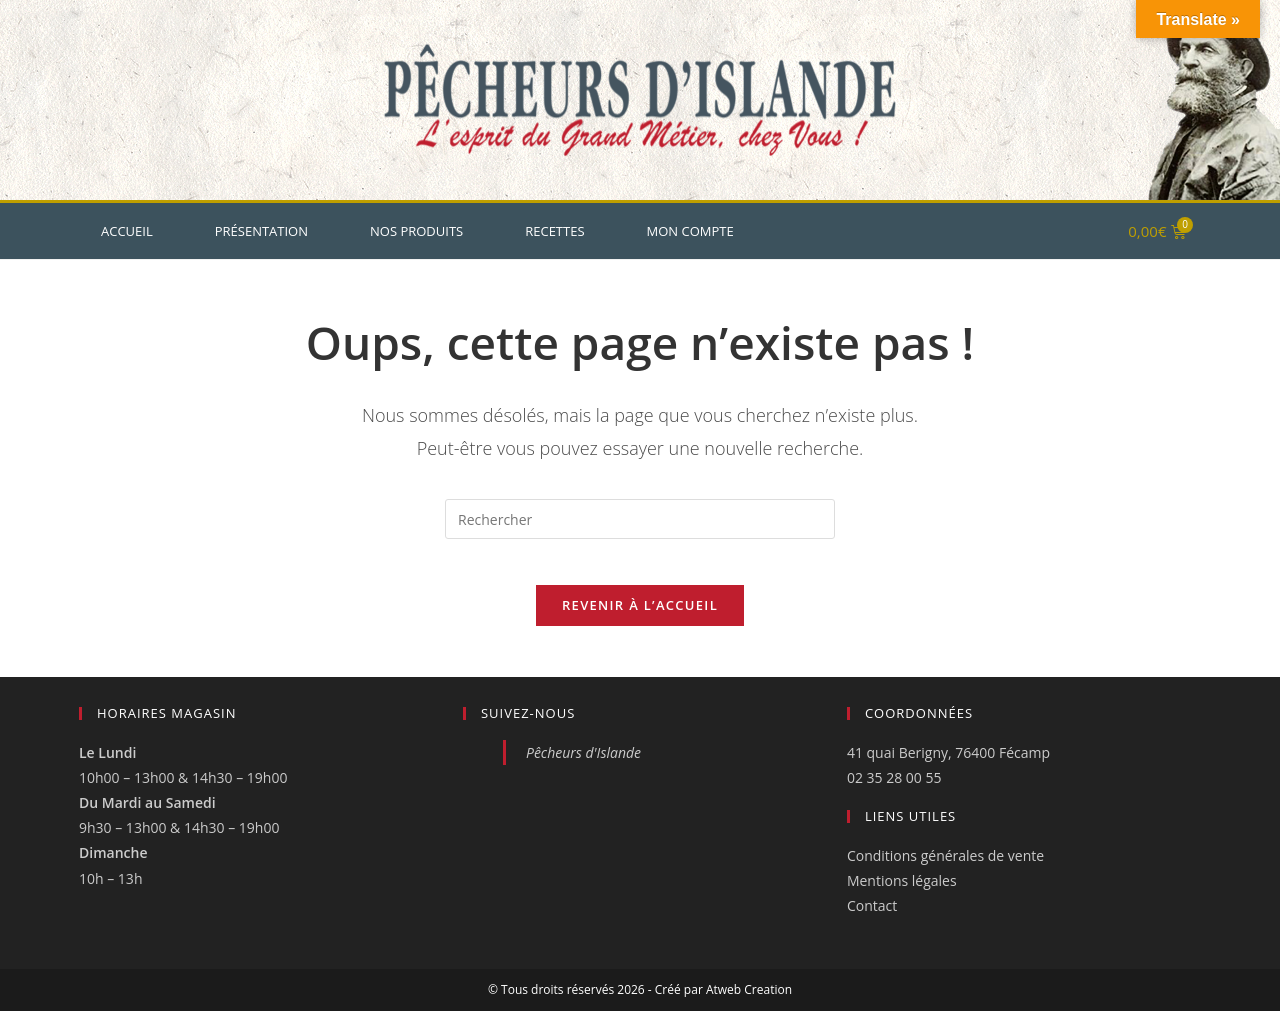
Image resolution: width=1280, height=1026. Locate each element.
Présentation (261, 231)
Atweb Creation (749, 1004)
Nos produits (416, 231)
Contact (872, 921)
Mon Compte (690, 231)
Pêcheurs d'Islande (583, 767)
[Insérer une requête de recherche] (640, 519)
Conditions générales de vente (945, 871)
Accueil (127, 231)
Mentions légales (902, 896)
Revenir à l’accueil (640, 620)
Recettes (554, 231)
